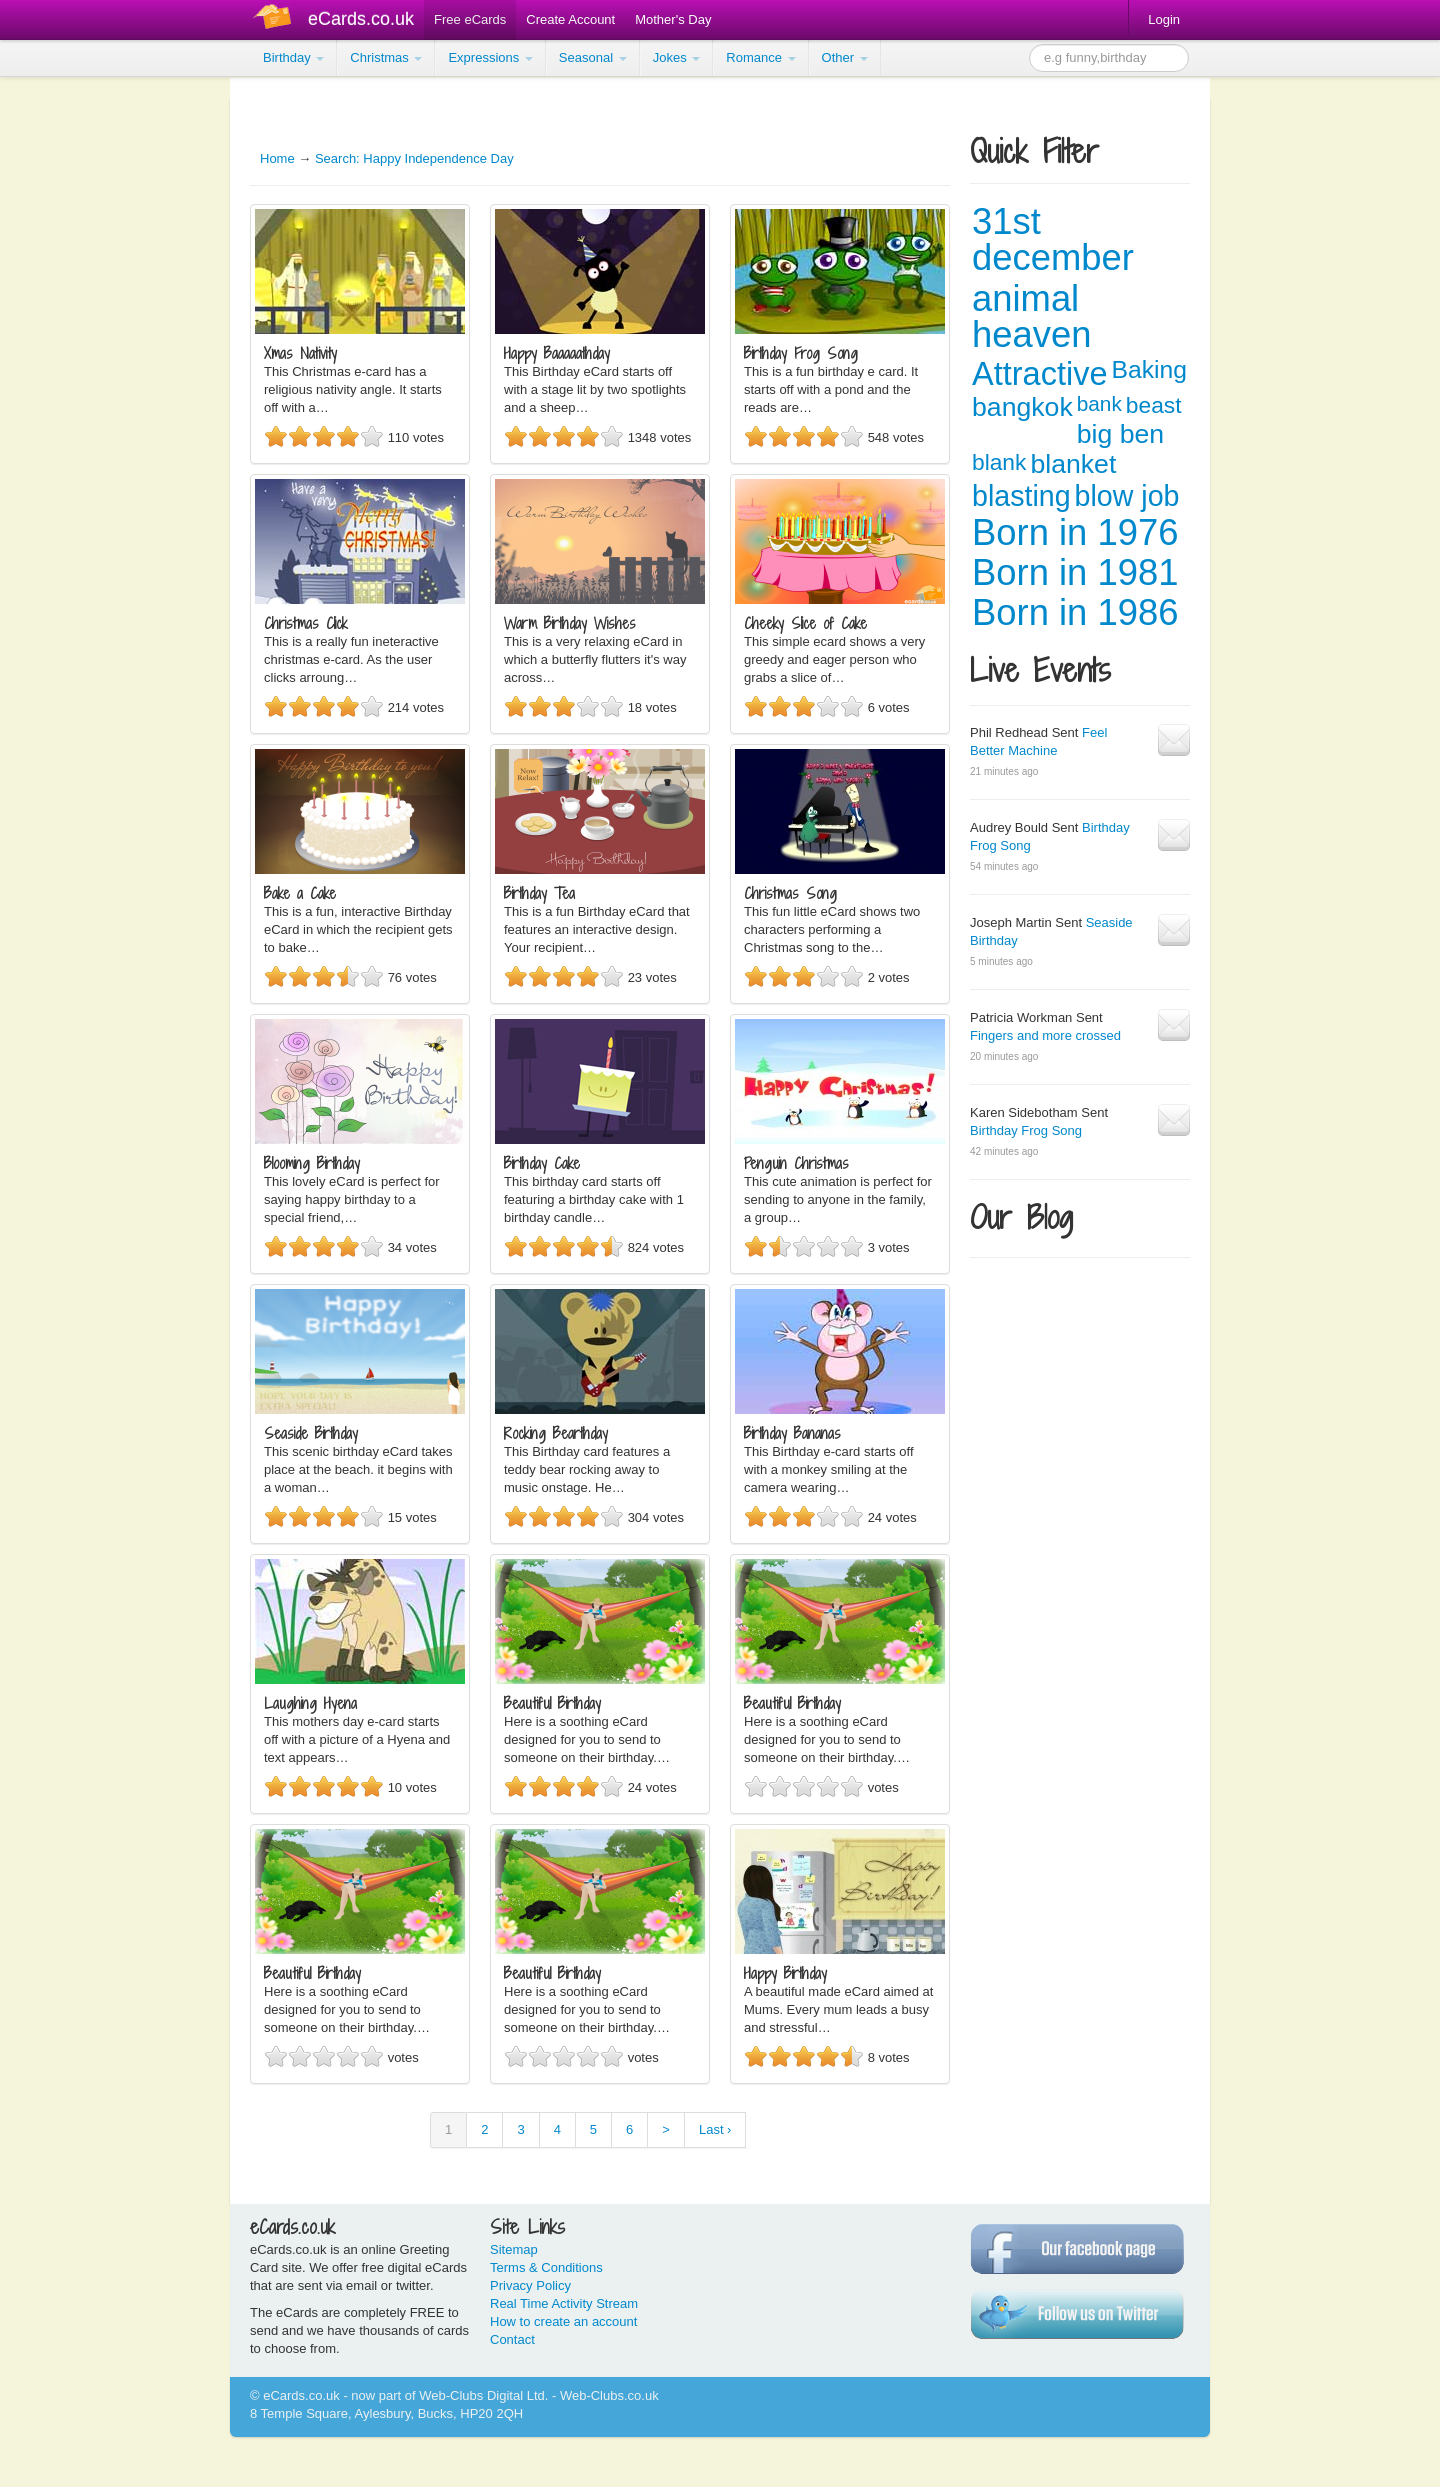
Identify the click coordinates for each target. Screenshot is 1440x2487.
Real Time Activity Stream (564, 2303)
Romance (760, 57)
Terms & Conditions (546, 2267)
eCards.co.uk (361, 19)
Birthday (293, 57)
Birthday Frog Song (1026, 1130)
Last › (715, 2129)
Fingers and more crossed (1045, 1035)
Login (1164, 19)
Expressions (490, 57)
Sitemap (514, 2249)
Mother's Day (673, 19)
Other (845, 57)
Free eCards (470, 19)
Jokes (677, 57)
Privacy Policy (530, 2285)
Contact (512, 2339)
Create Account (570, 19)
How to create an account (563, 2321)
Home (277, 158)
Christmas (386, 57)
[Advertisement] (80, 380)
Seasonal (593, 57)
